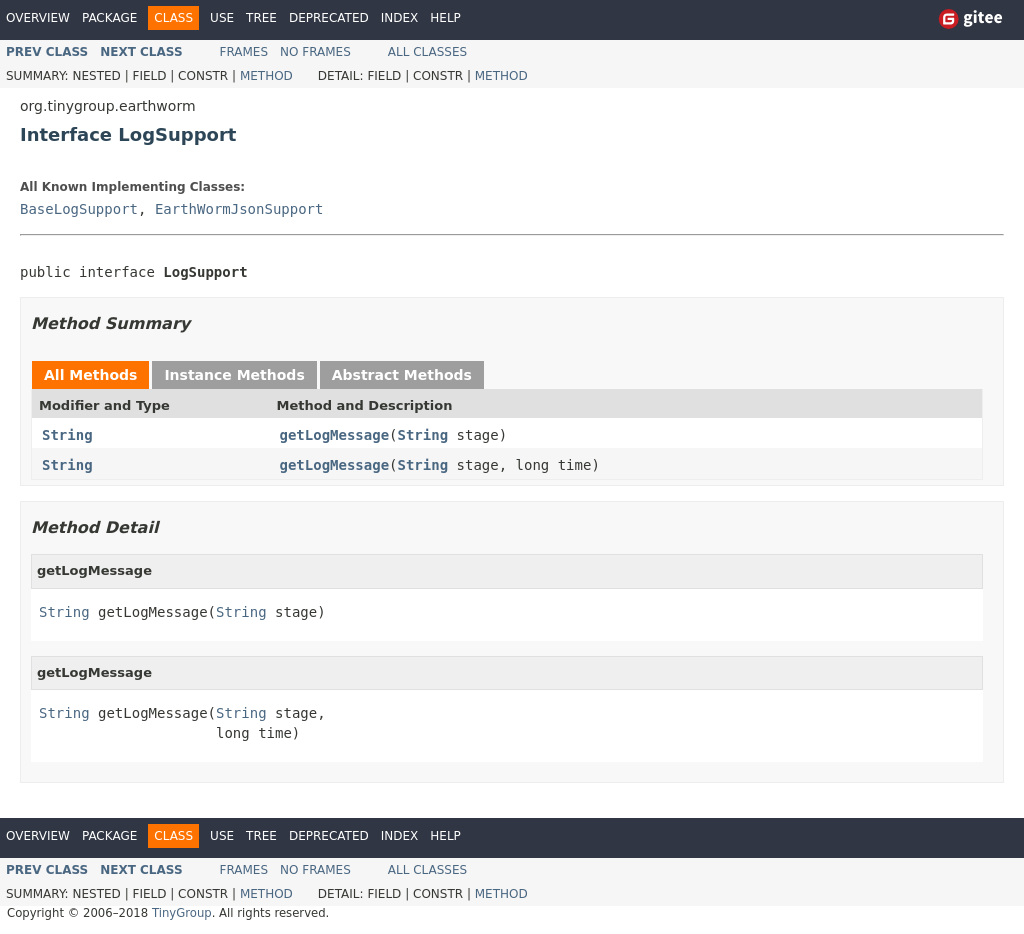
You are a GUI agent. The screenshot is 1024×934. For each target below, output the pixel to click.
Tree (261, 18)
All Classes (427, 52)
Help (445, 18)
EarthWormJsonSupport (239, 209)
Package (109, 18)
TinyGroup (182, 913)
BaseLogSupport (79, 209)
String (67, 435)
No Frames (315, 52)
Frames (244, 52)
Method (266, 76)
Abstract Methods (402, 375)
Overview (38, 18)
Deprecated (329, 18)
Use (222, 18)
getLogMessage (335, 435)
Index (400, 18)
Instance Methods (234, 375)
